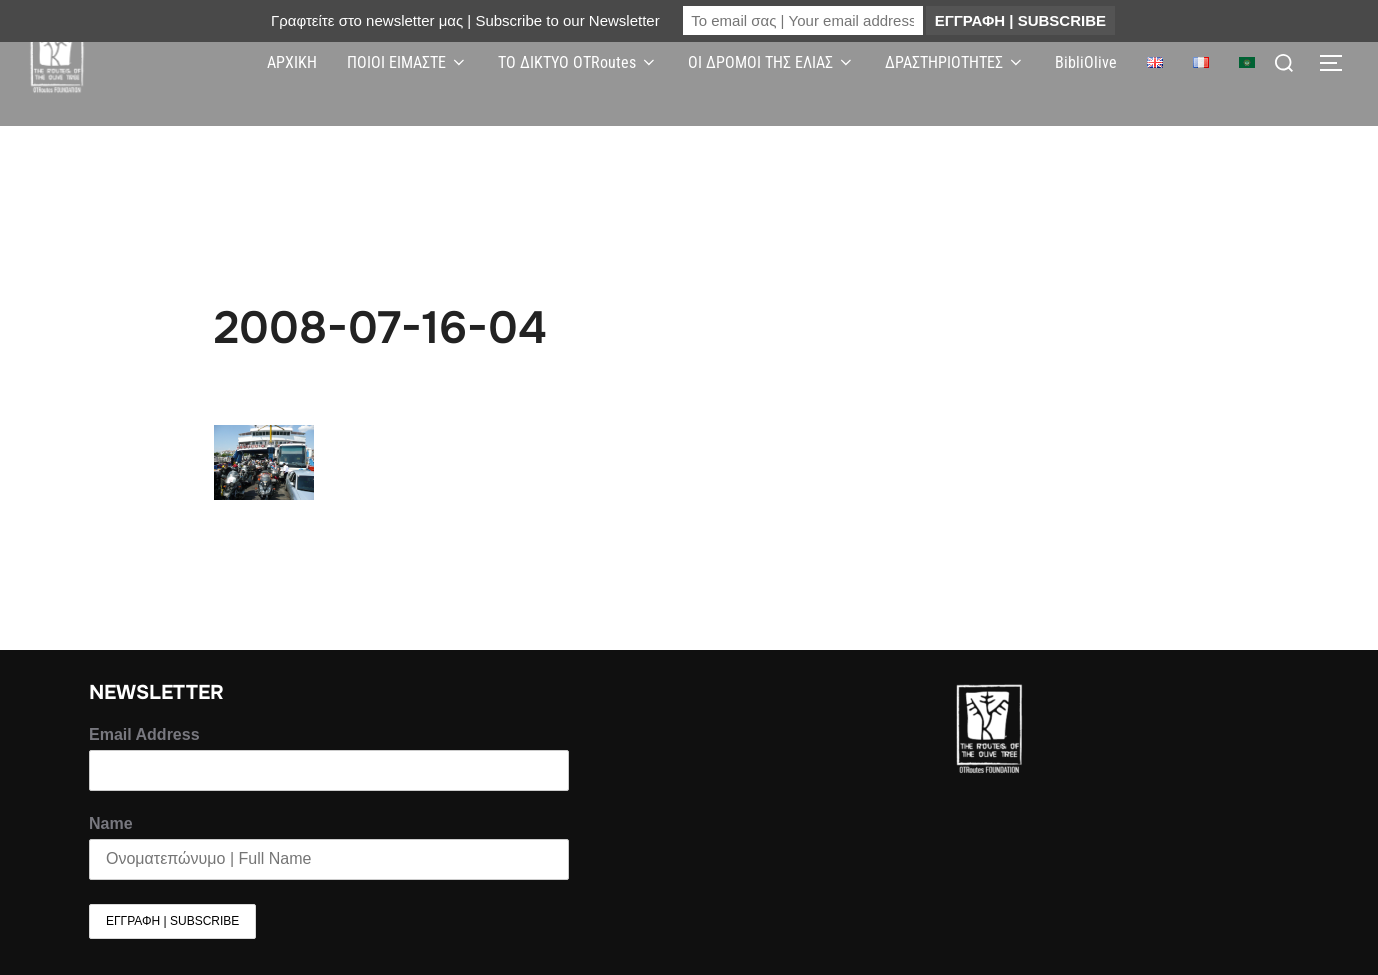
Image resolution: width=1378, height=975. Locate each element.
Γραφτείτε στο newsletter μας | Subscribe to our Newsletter (465, 20)
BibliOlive (1086, 62)
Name (111, 823)
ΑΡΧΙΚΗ (292, 62)
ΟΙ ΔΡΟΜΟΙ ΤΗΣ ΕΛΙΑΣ (771, 62)
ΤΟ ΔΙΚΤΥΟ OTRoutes (578, 62)
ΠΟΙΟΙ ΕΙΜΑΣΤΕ (407, 62)
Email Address (144, 734)
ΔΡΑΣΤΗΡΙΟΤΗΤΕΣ (955, 62)
